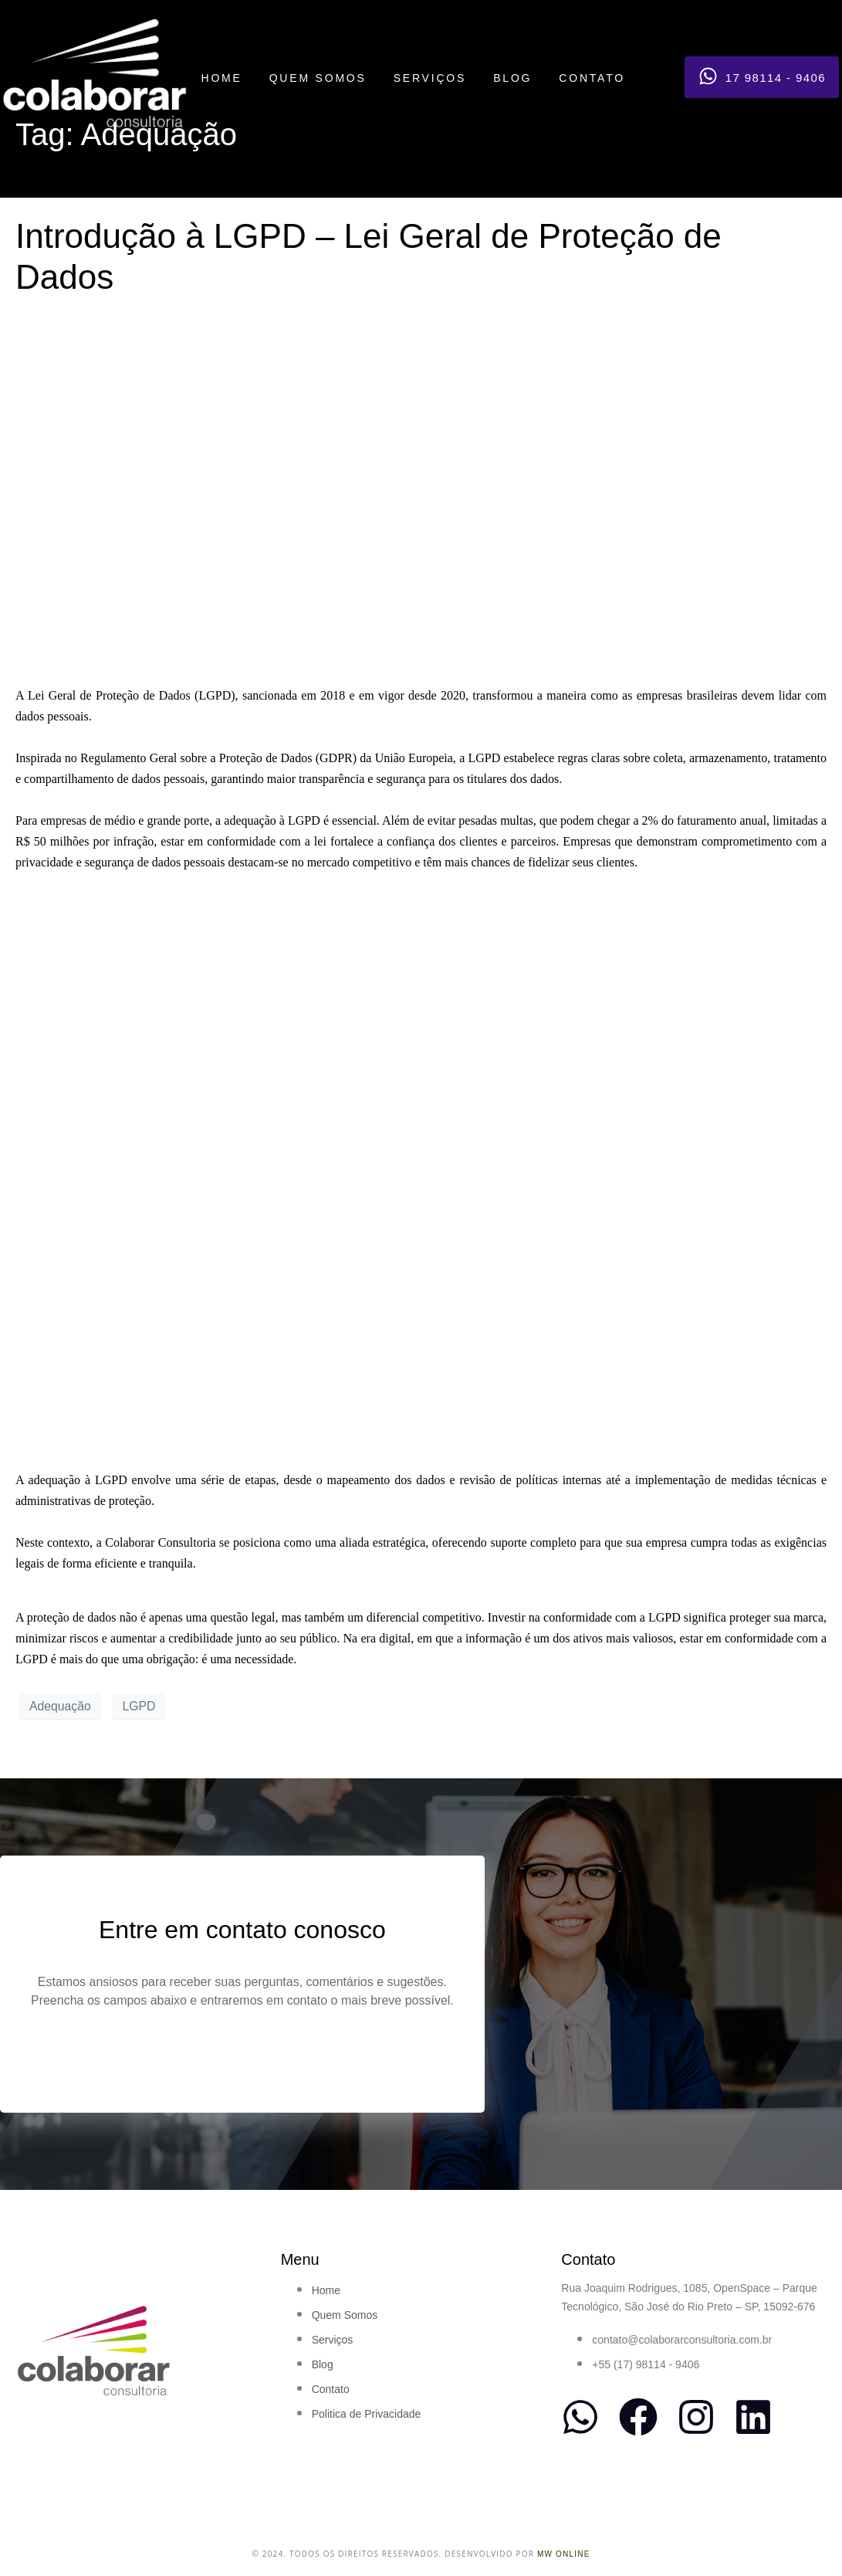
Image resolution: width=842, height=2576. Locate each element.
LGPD (138, 1706)
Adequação (60, 1706)
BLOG (512, 78)
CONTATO (592, 78)
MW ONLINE (563, 2554)
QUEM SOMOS (318, 78)
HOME (221, 78)
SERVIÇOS (430, 78)
